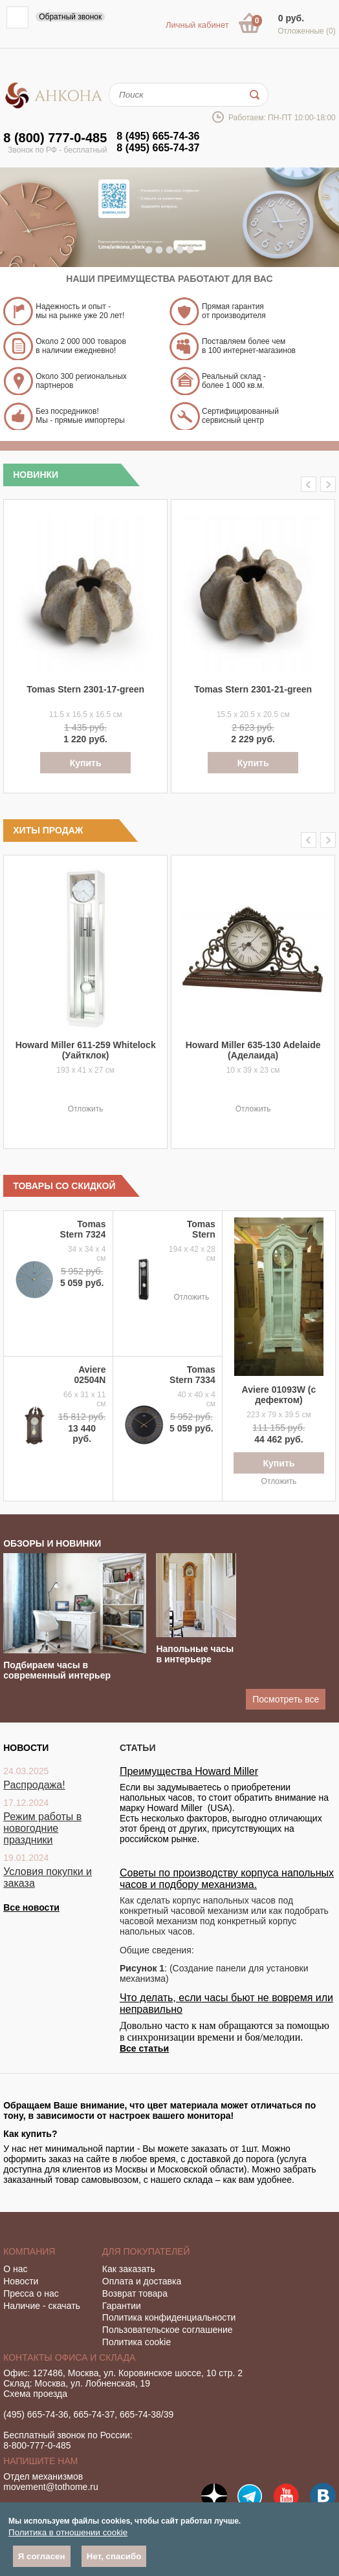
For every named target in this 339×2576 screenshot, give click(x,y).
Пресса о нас (31, 2293)
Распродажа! (34, 1784)
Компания (29, 2251)
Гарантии (121, 2306)
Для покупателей (146, 2251)
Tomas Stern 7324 (83, 1229)
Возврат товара (135, 2293)
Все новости (31, 1907)
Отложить (86, 1108)
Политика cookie (136, 2342)
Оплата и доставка (141, 2281)
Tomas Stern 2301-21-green (253, 689)
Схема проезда (35, 2393)
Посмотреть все (285, 1699)
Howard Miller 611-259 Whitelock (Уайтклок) (86, 1050)
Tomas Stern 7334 (192, 1374)
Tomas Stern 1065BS (198, 1234)
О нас (15, 2269)
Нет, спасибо (114, 2556)
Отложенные (307, 31)
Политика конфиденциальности (169, 2317)
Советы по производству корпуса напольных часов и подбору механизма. (227, 1878)
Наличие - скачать (41, 2306)
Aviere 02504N (89, 1374)
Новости (20, 2281)
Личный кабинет (197, 25)
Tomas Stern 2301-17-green (85, 689)
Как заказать (128, 2269)
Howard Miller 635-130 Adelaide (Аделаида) (253, 1050)
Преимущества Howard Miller (189, 1771)
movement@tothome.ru (50, 2487)
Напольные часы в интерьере (195, 1654)
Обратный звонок (70, 16)
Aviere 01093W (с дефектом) (279, 1394)
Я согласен (41, 2556)
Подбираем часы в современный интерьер (57, 1670)
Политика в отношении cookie (67, 2532)
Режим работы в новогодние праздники (42, 1828)
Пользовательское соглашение (167, 2329)
